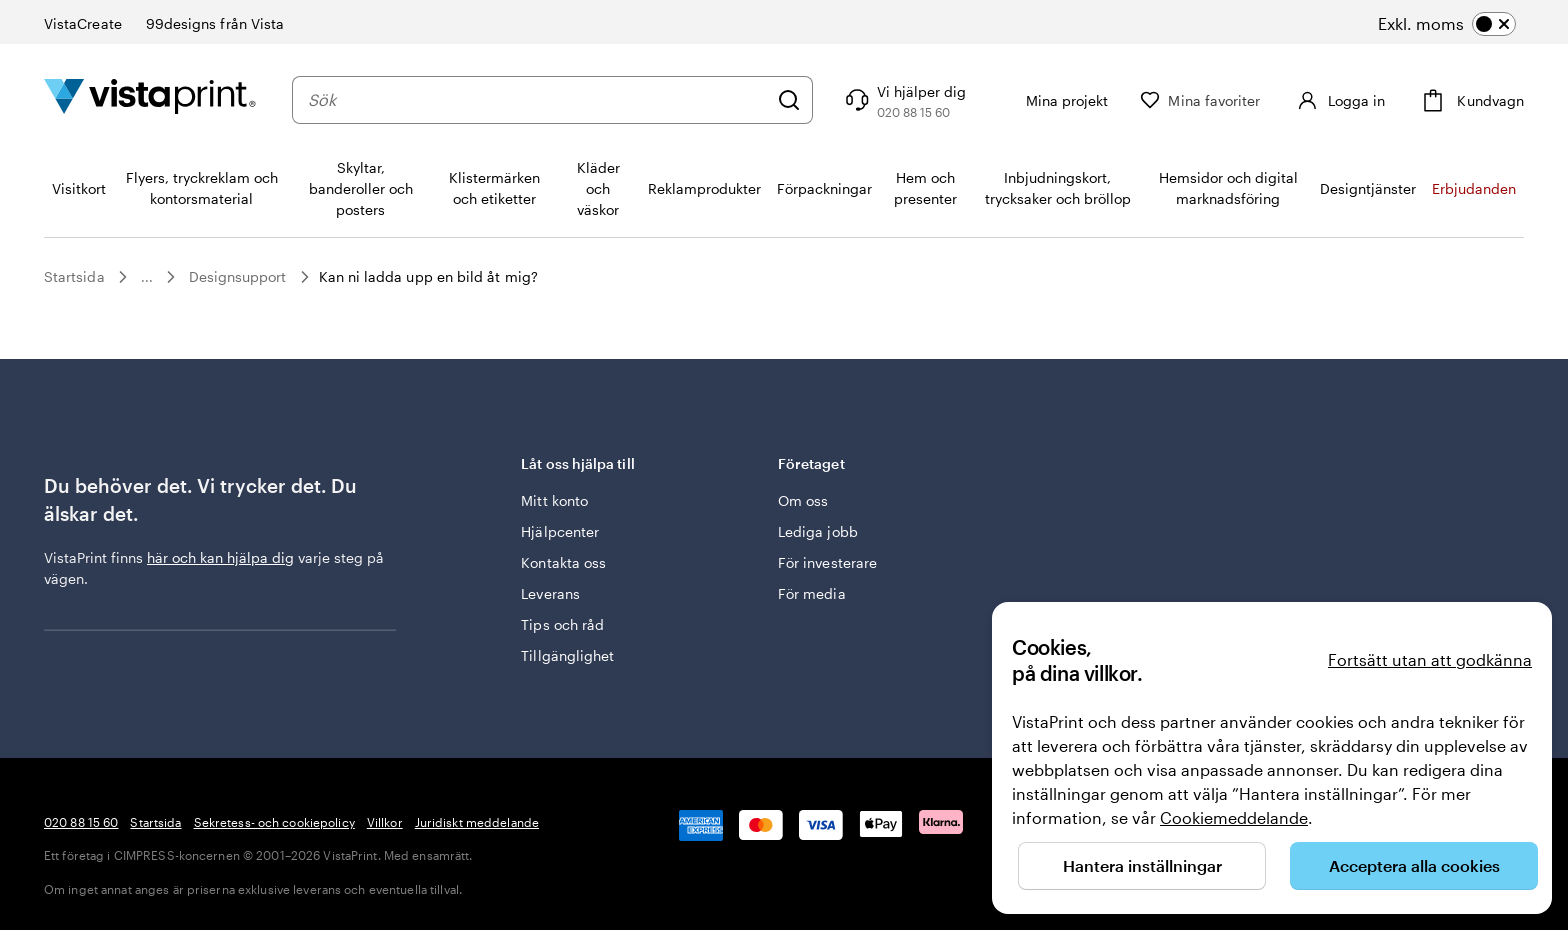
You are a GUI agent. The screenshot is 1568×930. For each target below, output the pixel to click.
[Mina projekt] (1053, 100)
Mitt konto (554, 500)
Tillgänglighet (567, 655)
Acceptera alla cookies (1414, 865)
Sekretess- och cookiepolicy (274, 822)
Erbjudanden (1474, 188)
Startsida (74, 276)
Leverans (550, 593)
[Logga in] (1338, 100)
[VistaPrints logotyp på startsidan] (150, 99)
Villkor (385, 822)
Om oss (803, 500)
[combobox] (537, 100)
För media (812, 593)
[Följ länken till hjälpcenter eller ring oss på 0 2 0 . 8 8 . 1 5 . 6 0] (903, 100)
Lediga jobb (818, 531)
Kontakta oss (563, 562)
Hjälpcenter (560, 531)
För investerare (827, 562)
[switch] (1447, 24)
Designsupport (238, 276)
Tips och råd (562, 624)
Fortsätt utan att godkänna (1430, 659)
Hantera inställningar (1142, 865)
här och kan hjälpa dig (220, 557)
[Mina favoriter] (1200, 100)
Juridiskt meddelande (477, 822)
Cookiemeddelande (1234, 817)
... (147, 277)
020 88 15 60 (81, 822)
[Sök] (789, 100)
